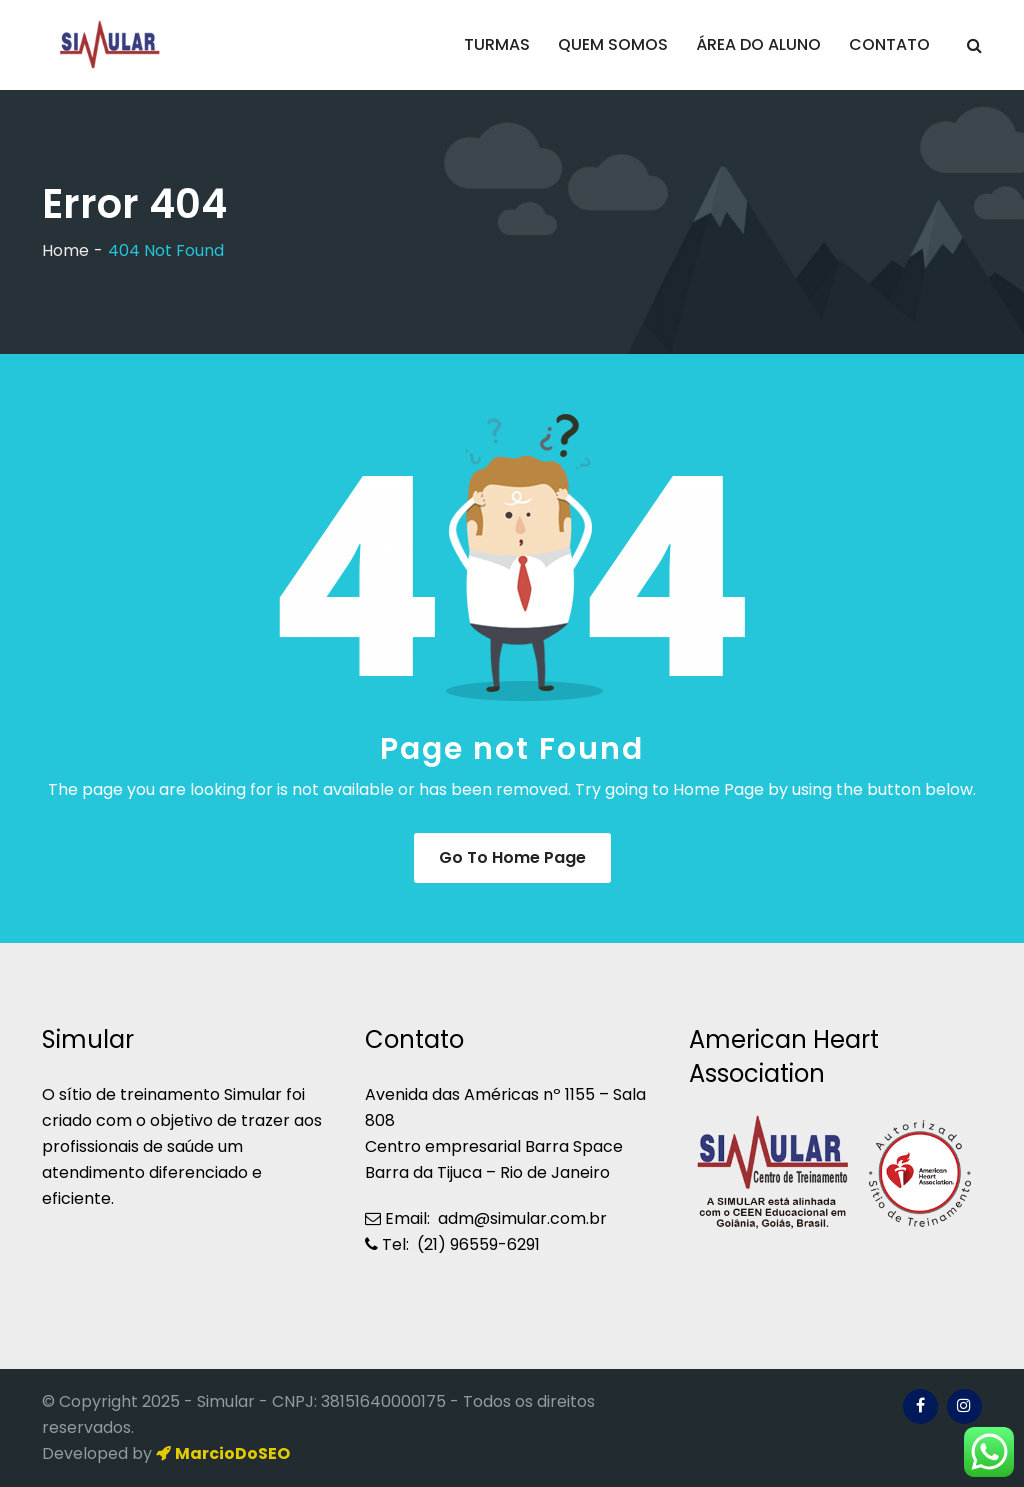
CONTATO (889, 44)
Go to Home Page (512, 857)
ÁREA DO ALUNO (758, 44)
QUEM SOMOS (613, 44)
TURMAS (497, 44)
